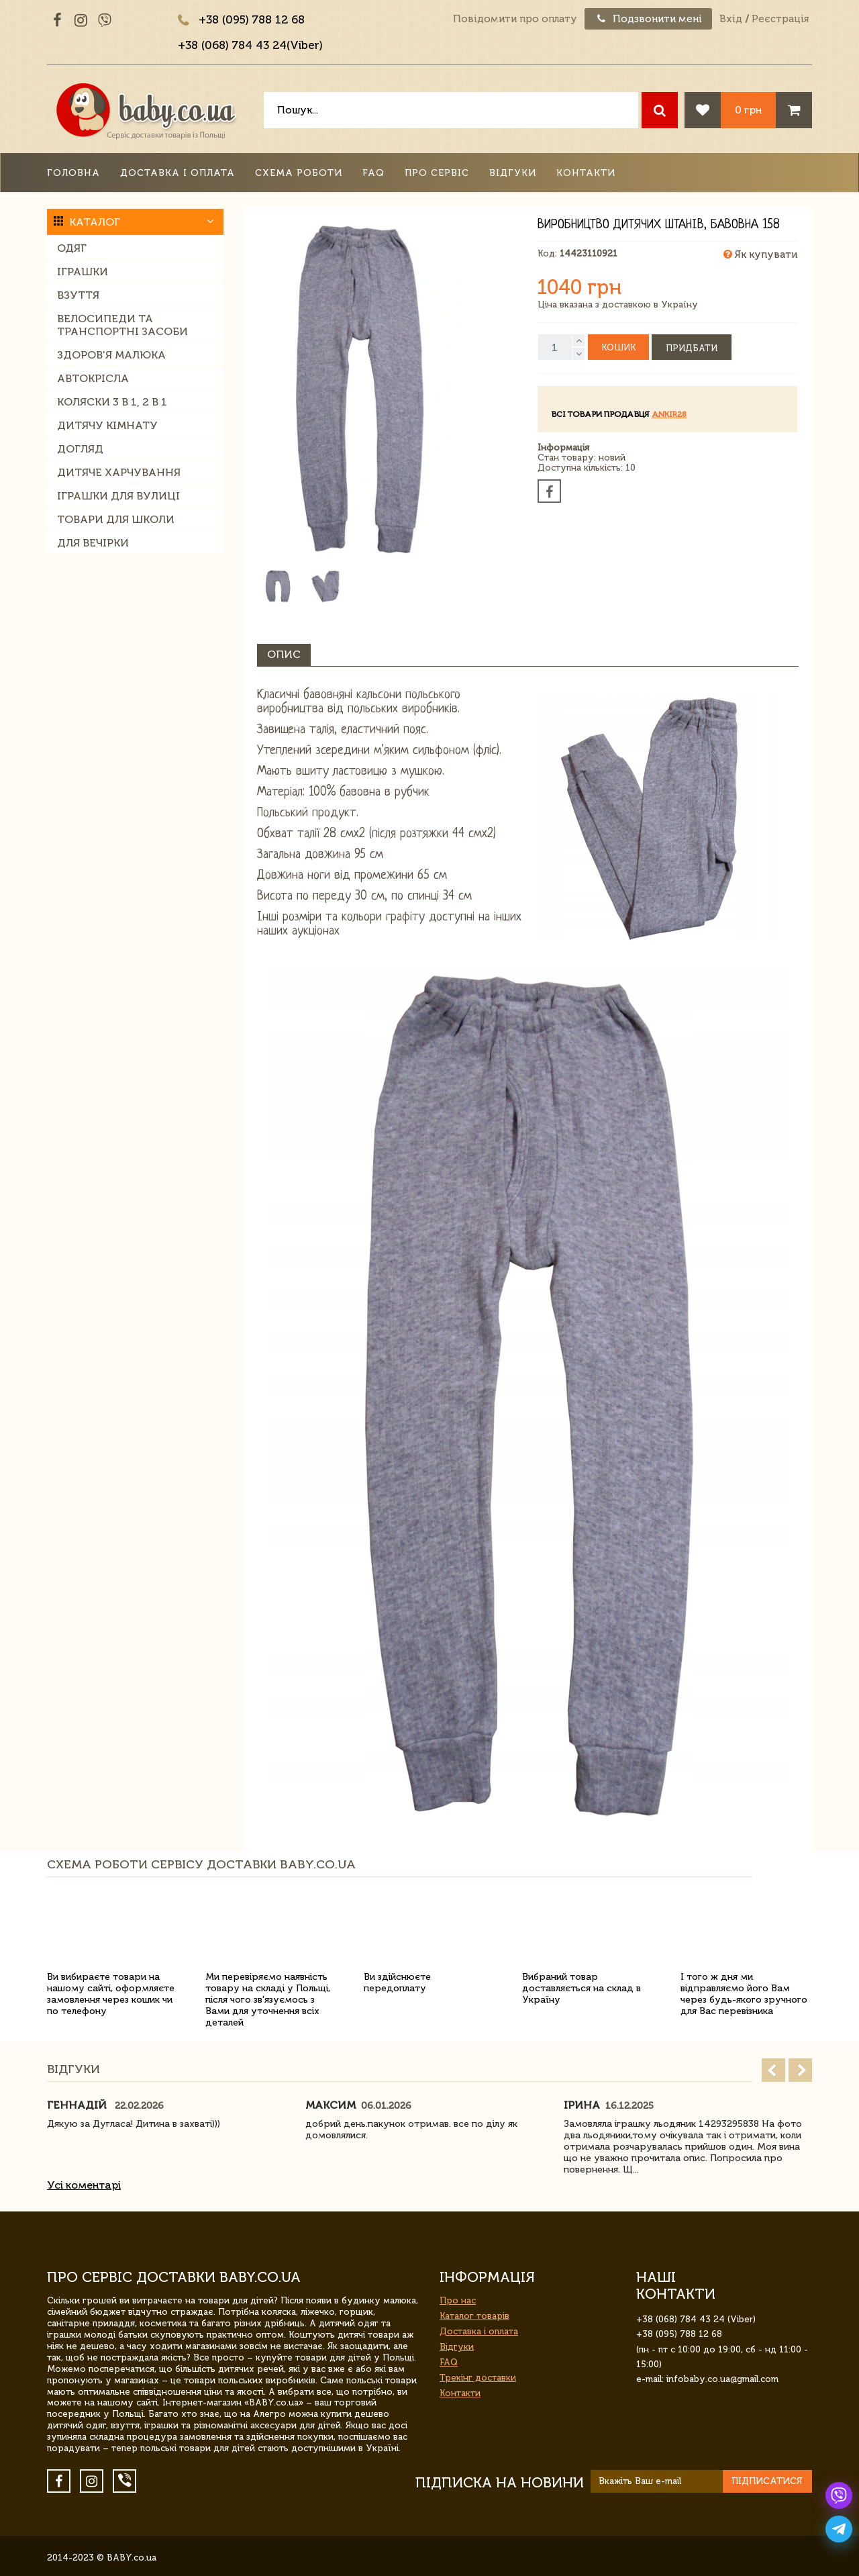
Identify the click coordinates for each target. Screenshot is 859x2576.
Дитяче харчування (119, 472)
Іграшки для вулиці (118, 495)
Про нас (458, 2300)
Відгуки (512, 173)
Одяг (72, 248)
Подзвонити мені (648, 19)
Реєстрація (780, 19)
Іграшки (82, 271)
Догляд (80, 448)
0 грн (748, 109)
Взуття (78, 295)
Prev (773, 2070)
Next (800, 2070)
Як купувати (760, 254)
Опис (284, 654)
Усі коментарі (84, 2185)
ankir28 (669, 414)
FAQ (373, 173)
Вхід (730, 19)
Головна (73, 173)
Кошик (618, 347)
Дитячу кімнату (107, 425)
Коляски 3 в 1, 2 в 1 (112, 401)
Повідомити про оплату (515, 19)
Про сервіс (437, 173)
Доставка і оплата (177, 173)
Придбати (691, 348)
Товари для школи (115, 519)
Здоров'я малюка (111, 354)
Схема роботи (298, 173)
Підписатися (767, 2481)
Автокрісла (93, 378)
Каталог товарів (474, 2316)
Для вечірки (93, 542)
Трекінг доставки (478, 2378)
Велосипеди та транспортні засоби (122, 325)
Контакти (585, 173)
